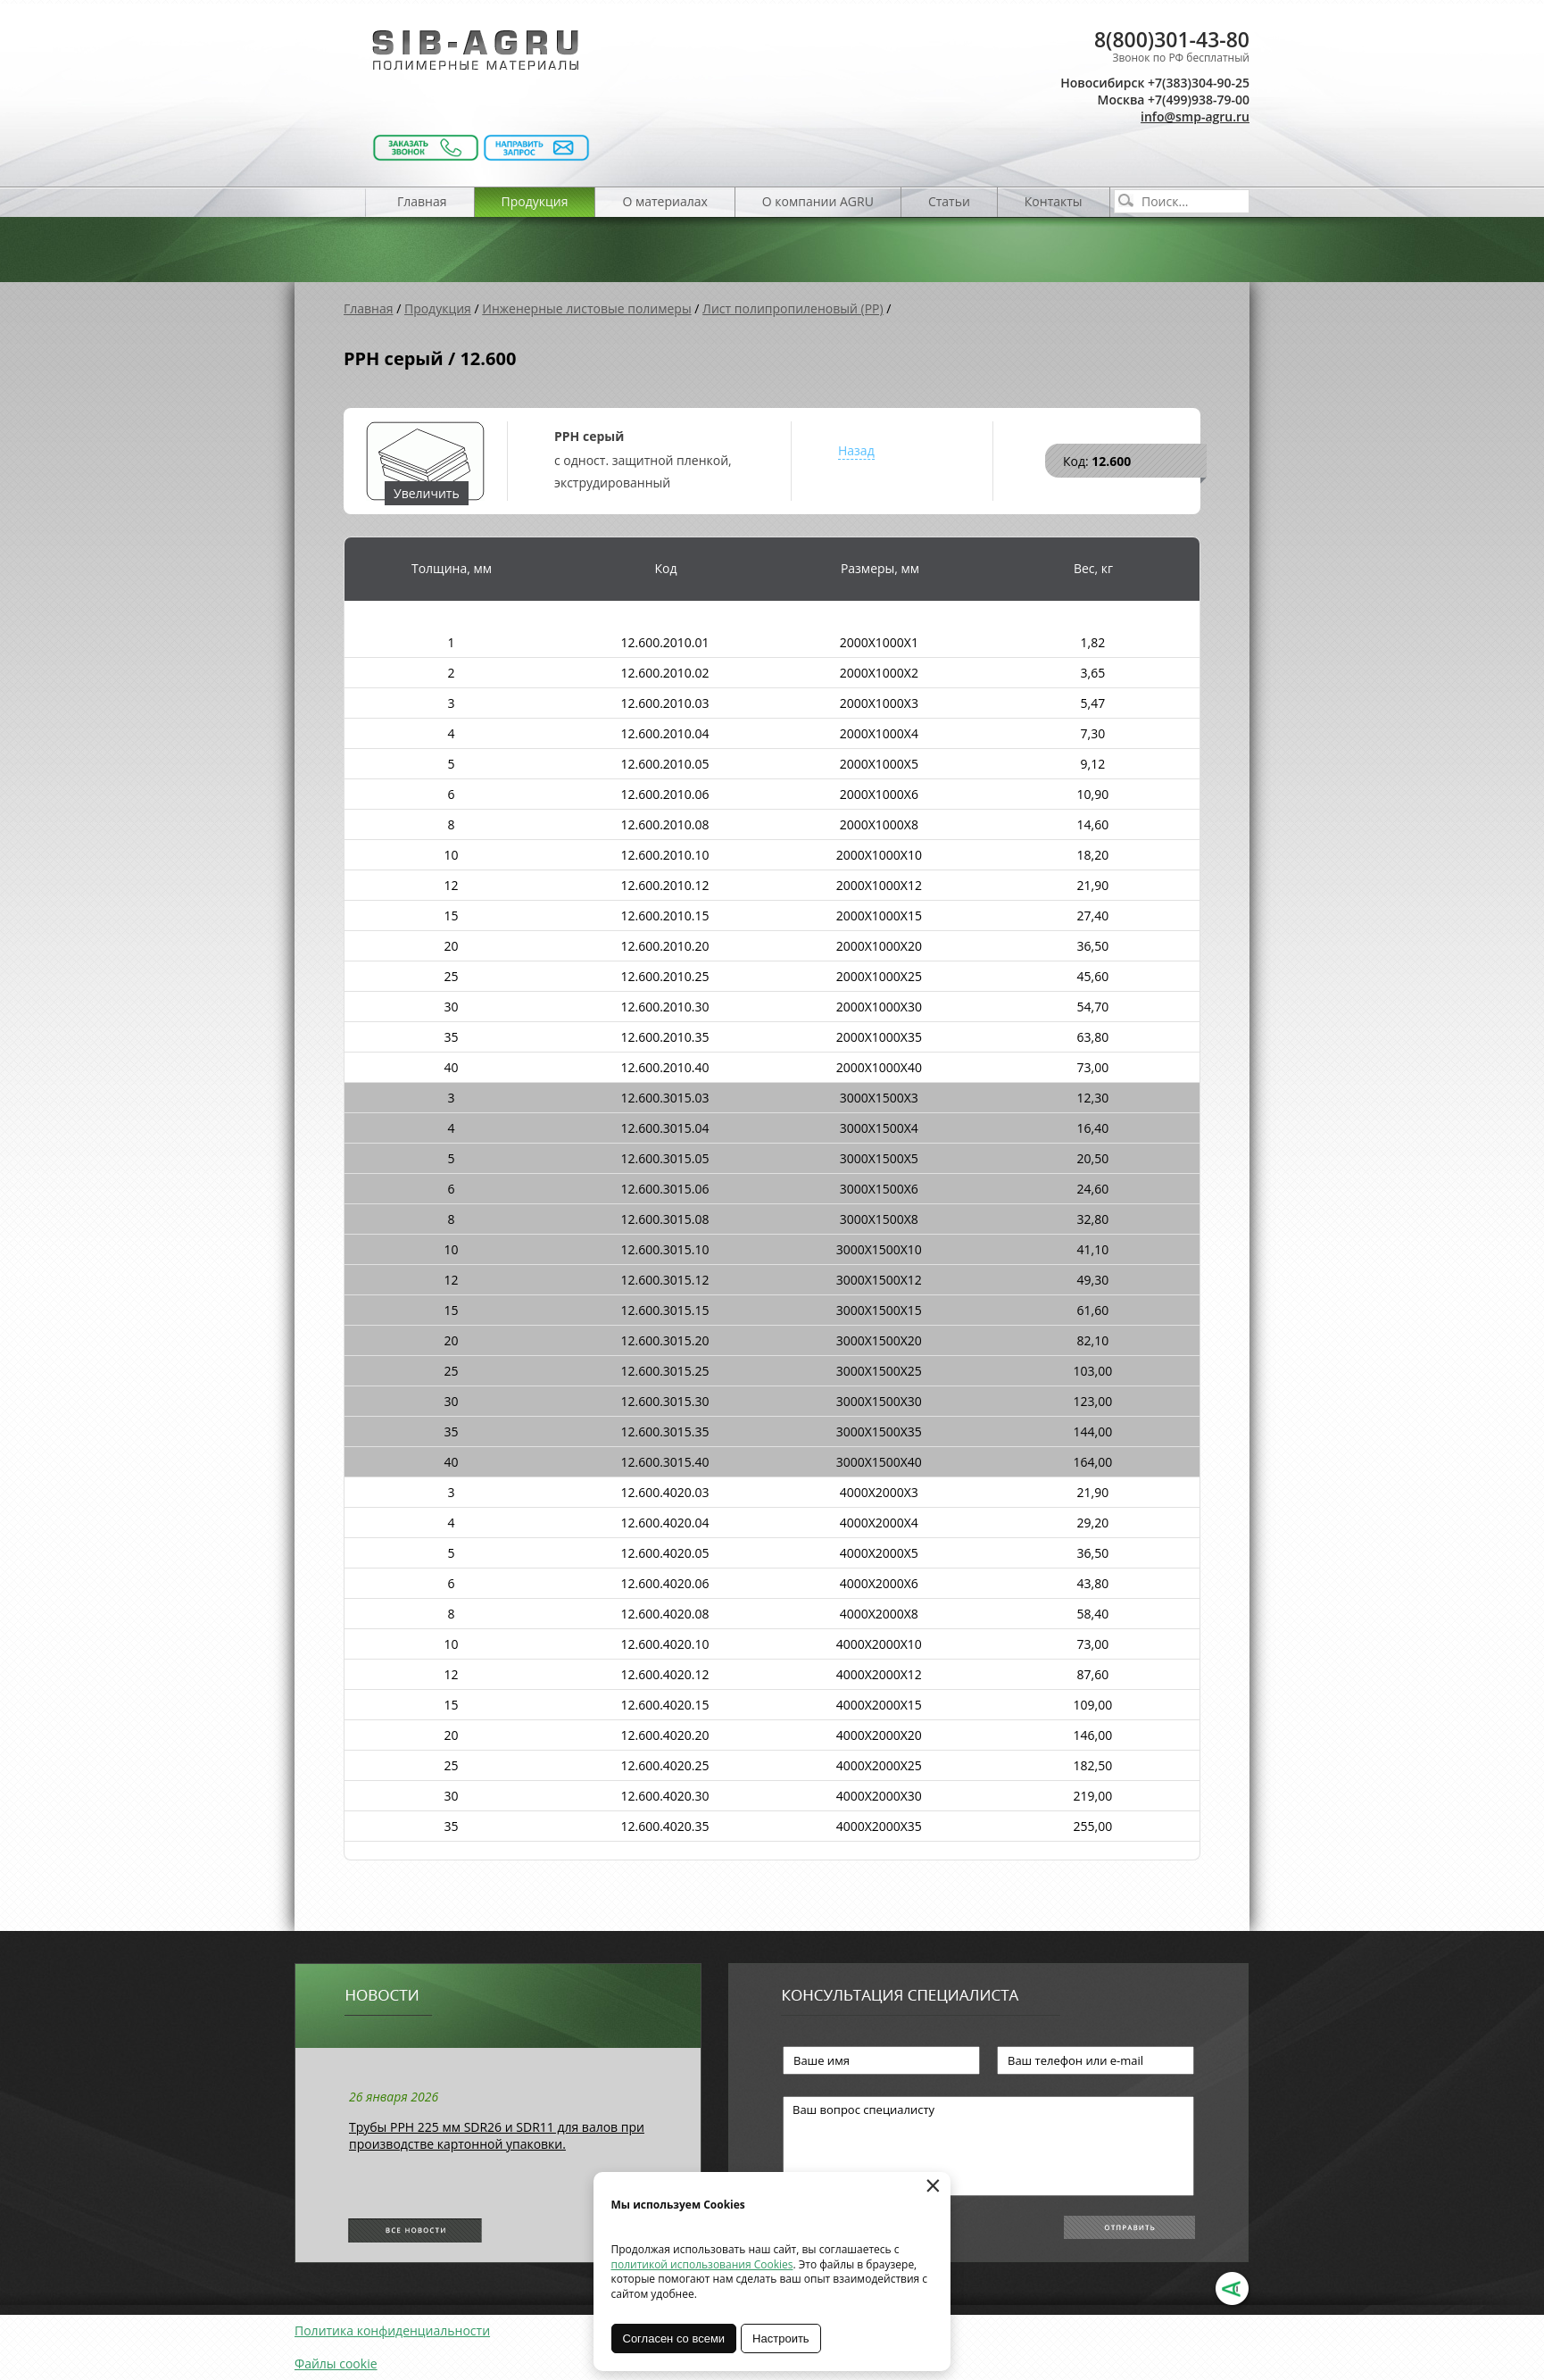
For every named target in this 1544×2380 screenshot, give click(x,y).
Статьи (949, 201)
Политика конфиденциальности (392, 2330)
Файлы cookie (336, 2363)
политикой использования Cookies (702, 2264)
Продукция (535, 201)
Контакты (1054, 201)
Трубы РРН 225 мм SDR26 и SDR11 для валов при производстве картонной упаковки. (496, 2135)
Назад (856, 450)
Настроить (781, 2338)
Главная (422, 201)
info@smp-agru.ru (1195, 116)
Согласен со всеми (674, 2338)
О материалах (664, 201)
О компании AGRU (818, 201)
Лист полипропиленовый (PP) (793, 308)
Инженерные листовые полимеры (586, 308)
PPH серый (589, 436)
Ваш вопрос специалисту (988, 2146)
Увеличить (427, 493)
